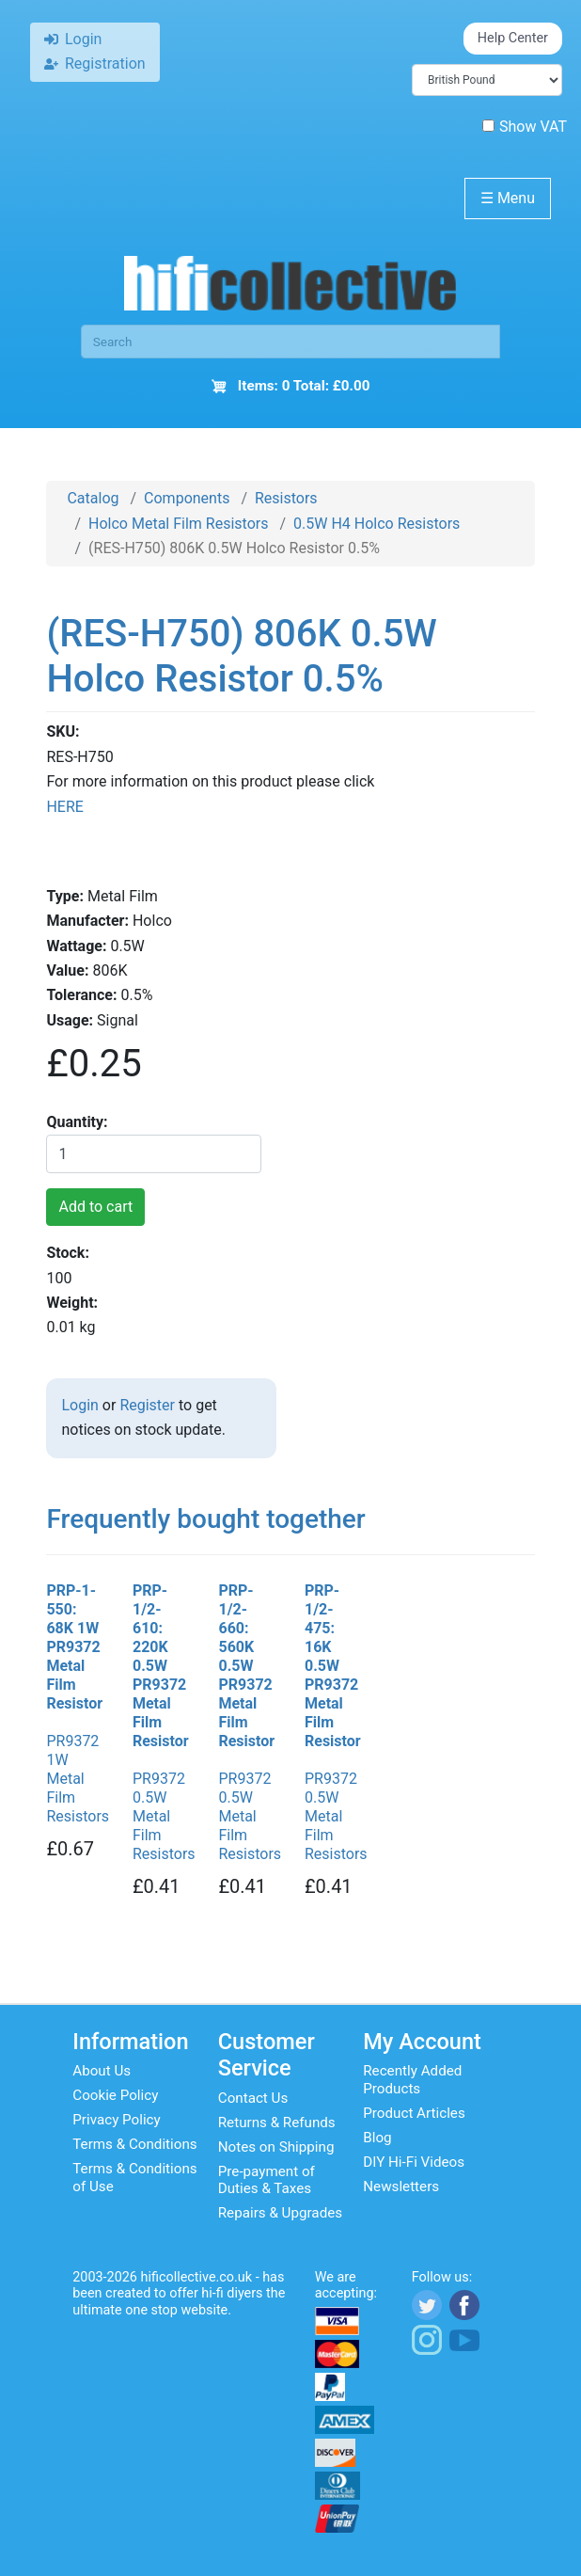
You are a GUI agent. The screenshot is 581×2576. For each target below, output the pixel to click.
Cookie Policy (115, 2095)
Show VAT (524, 126)
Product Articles (414, 2113)
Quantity (74, 1122)
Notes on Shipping (276, 2147)
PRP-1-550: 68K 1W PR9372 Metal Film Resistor (74, 1647)
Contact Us (253, 2098)
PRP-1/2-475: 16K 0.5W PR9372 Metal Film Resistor (333, 1666)
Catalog (92, 498)
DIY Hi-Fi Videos (413, 2162)
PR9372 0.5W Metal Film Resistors (164, 1816)
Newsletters (401, 2186)
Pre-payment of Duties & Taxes (266, 2180)
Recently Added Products (412, 2079)
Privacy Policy (116, 2119)
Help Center (513, 38)
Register (147, 1405)
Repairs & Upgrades (280, 2212)
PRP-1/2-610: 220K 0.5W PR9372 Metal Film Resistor (161, 1666)
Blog (377, 2137)
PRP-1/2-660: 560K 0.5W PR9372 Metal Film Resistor (246, 1666)
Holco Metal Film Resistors (178, 524)
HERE (64, 807)
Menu (507, 198)
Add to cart (95, 1207)
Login (79, 1405)
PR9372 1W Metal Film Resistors (77, 1778)
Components (186, 498)
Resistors (286, 498)
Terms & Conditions (134, 2144)
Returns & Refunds (277, 2122)
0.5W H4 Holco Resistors (376, 524)
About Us (101, 2070)
